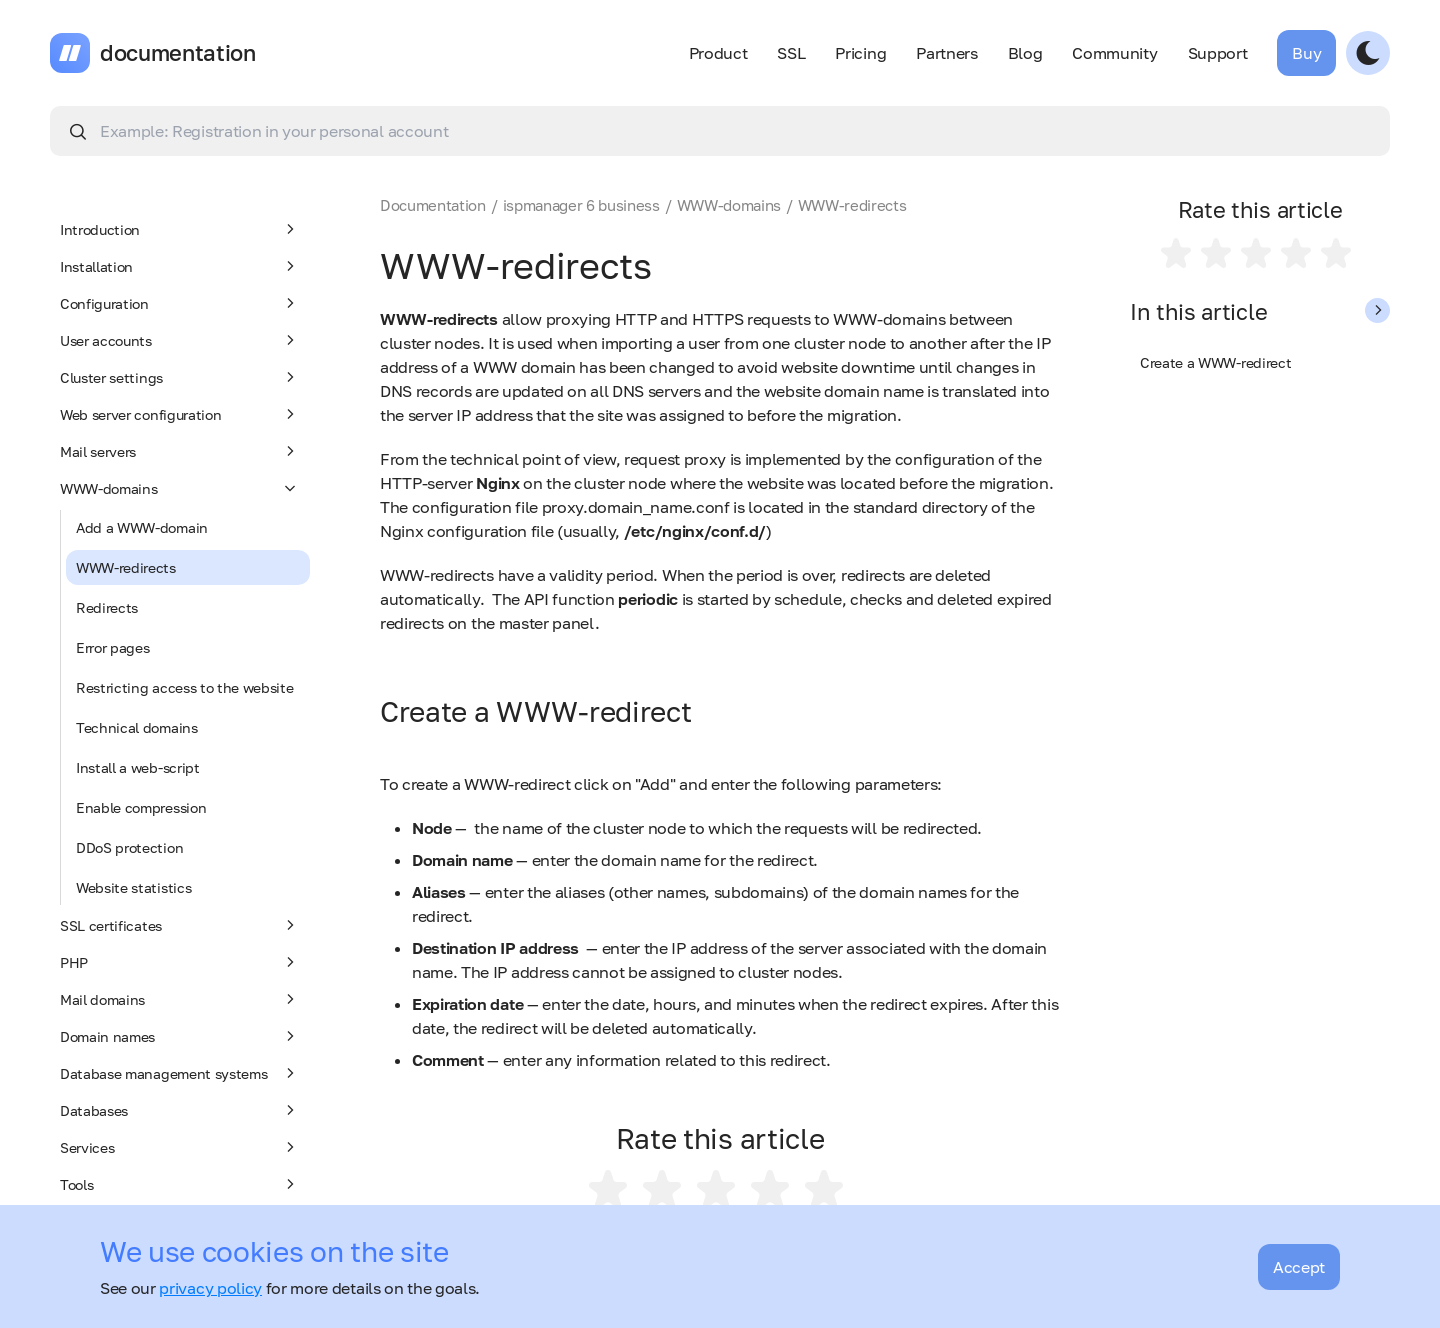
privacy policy (210, 1288)
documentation (178, 53)
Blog (1025, 53)
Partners (946, 53)
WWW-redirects (126, 567)
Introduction (180, 229)
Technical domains (137, 727)
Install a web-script (138, 767)
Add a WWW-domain (142, 527)
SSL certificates (180, 925)
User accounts (180, 340)
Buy (1306, 53)
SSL (791, 53)
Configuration (180, 303)
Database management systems (180, 1073)
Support (1218, 53)
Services (180, 1147)
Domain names (180, 1036)
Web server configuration (180, 414)
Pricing (860, 53)
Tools (180, 1184)
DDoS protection (129, 847)
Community (1114, 53)
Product (718, 53)
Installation (180, 266)
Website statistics (133, 887)
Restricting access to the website (184, 687)
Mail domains (180, 999)
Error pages (112, 647)
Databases (180, 1110)
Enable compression (141, 807)
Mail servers (180, 451)
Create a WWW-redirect (1215, 362)
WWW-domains (180, 488)
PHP (180, 962)
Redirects (107, 607)
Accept (1299, 1267)
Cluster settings (180, 377)
